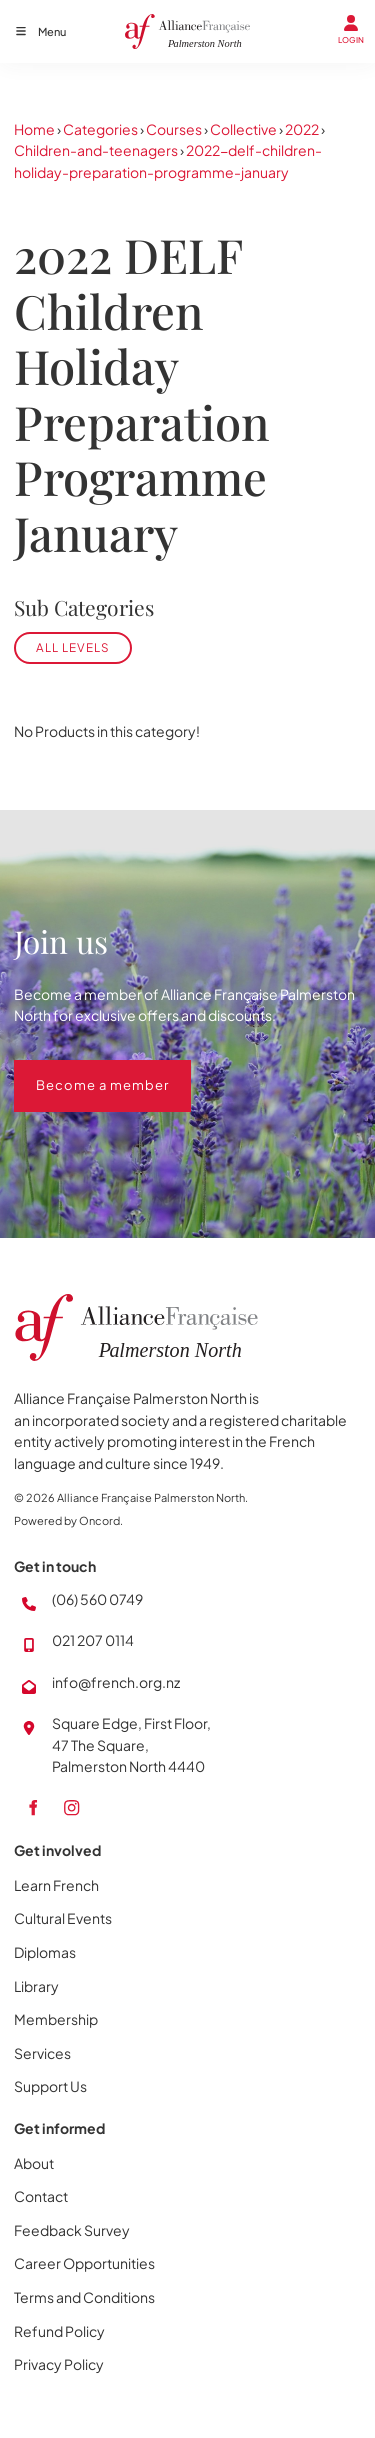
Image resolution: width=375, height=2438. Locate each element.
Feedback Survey (72, 2230)
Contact (41, 2196)
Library (36, 1986)
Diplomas (45, 1952)
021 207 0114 (93, 1640)
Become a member (80, 1070)
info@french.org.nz (116, 1682)
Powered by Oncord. (68, 1520)
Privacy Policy (59, 2364)
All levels (73, 647)
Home (34, 129)
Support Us (50, 2086)
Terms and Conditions (84, 2297)
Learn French (56, 1885)
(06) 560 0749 (97, 1599)
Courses (174, 129)
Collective (243, 129)
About (34, 2163)
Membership (56, 2019)
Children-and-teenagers (96, 150)
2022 (302, 129)
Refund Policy (59, 2331)
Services (42, 2053)
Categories (100, 129)
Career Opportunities (84, 2263)
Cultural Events (63, 1918)
